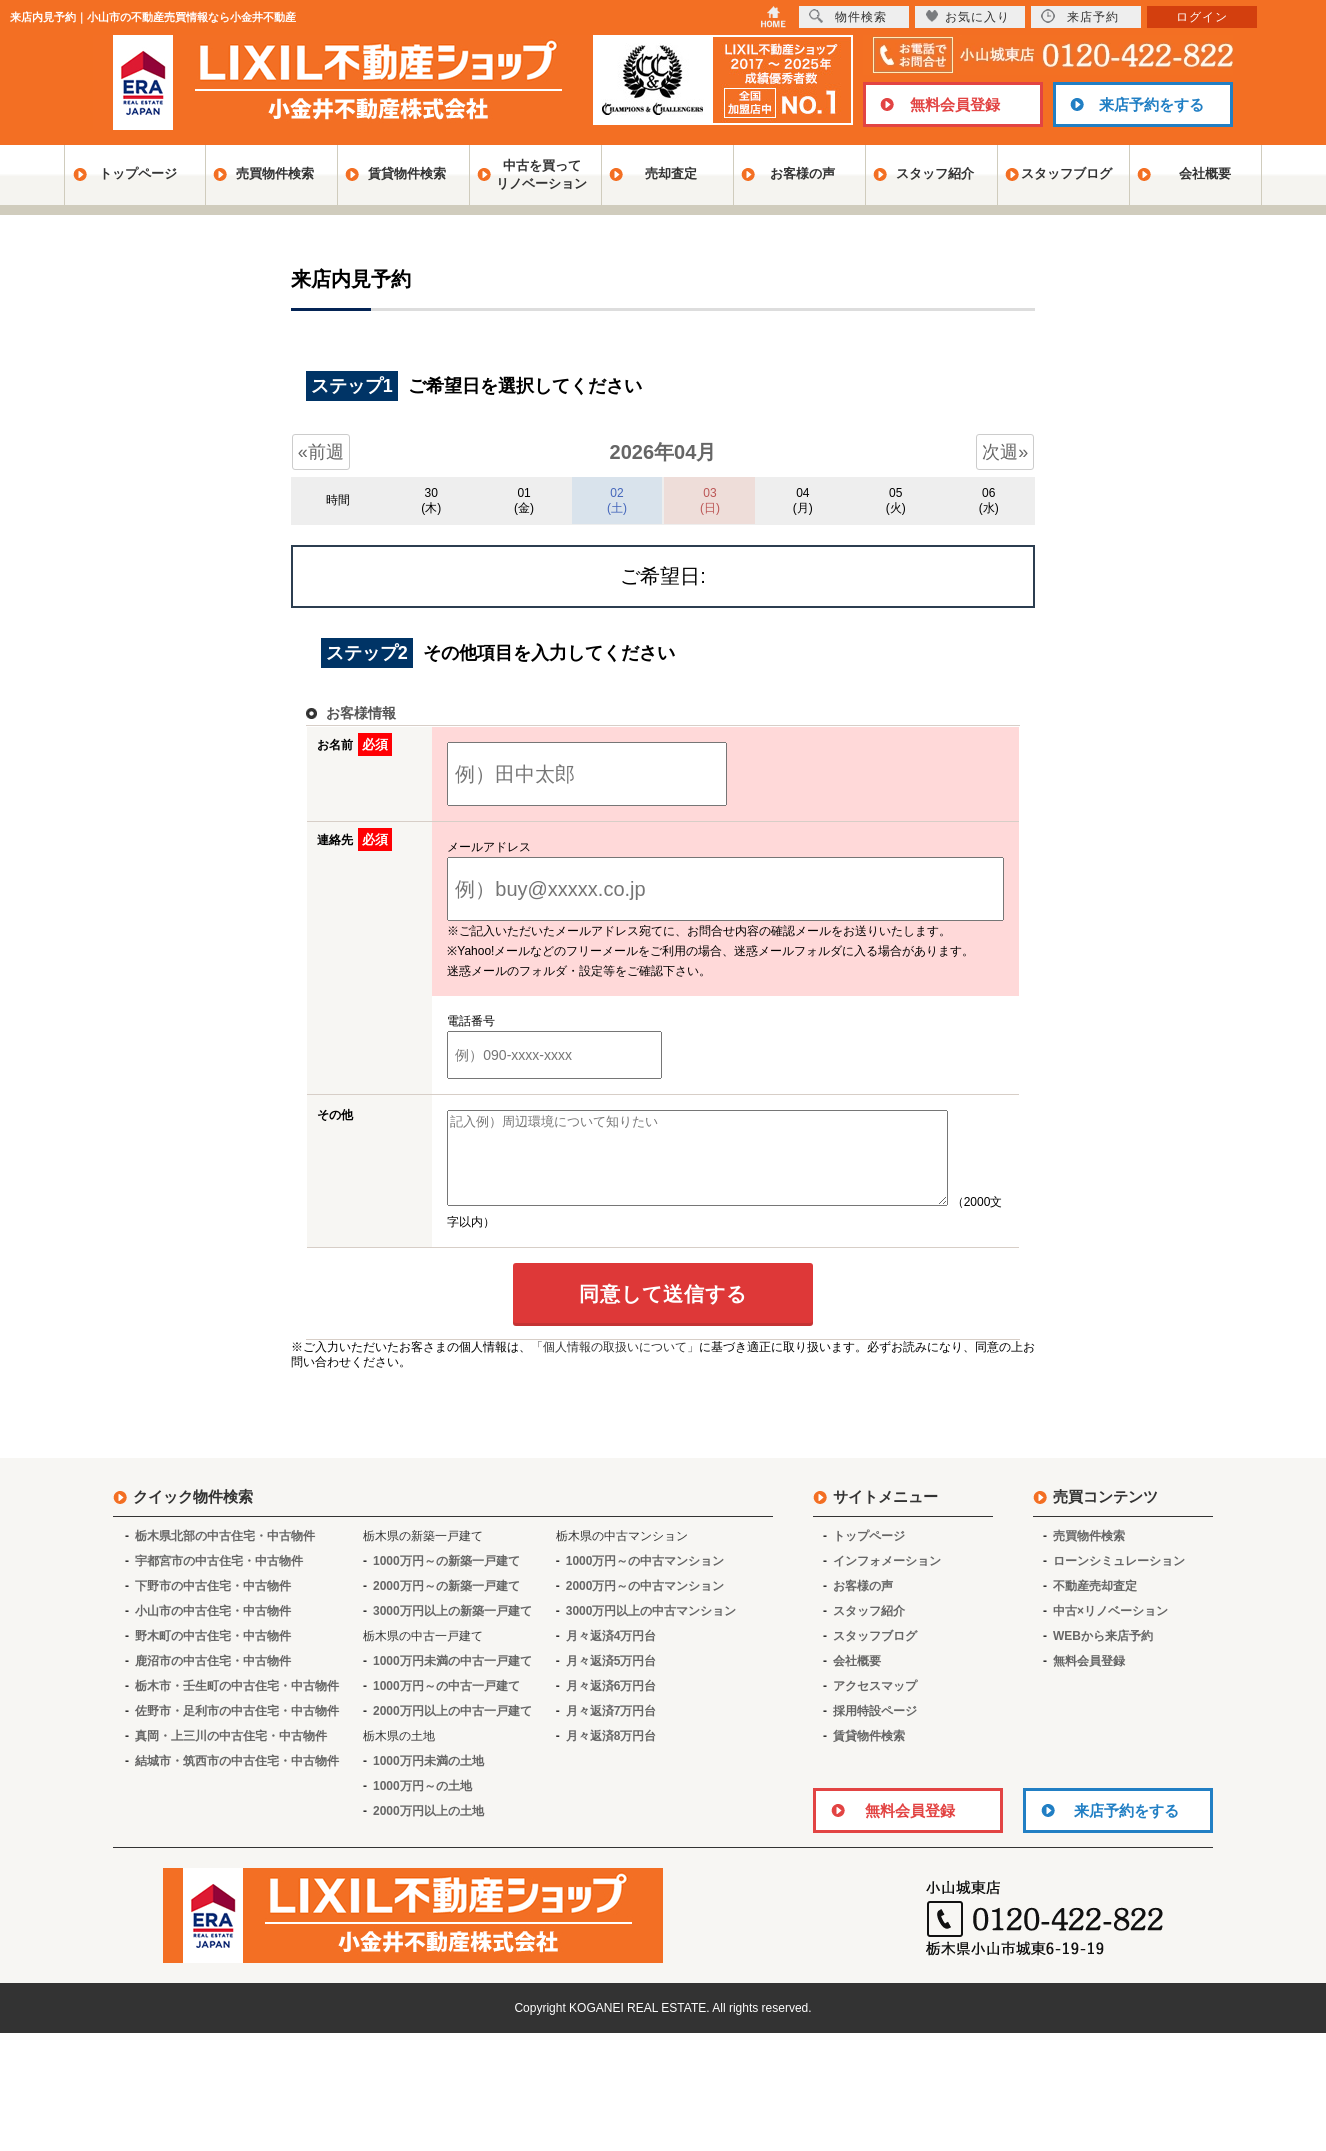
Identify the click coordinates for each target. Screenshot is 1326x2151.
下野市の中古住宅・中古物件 (213, 1604)
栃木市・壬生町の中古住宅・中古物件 (237, 1704)
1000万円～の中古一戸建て (446, 1704)
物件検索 (848, 16)
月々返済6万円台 (611, 1704)
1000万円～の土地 (422, 1804)
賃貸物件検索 (407, 173)
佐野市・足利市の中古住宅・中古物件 (237, 1729)
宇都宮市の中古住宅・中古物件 (219, 1579)
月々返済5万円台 (611, 1679)
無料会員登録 (955, 104)
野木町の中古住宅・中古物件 (213, 1654)
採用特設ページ (875, 1729)
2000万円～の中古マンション (645, 1604)
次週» (1005, 452)
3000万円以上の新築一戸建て (452, 1629)
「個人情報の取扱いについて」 (615, 1365)
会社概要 (1205, 173)
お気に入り (967, 16)
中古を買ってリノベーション (541, 174)
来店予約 (1080, 16)
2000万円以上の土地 (428, 1829)
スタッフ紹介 (935, 173)
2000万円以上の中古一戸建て (452, 1729)
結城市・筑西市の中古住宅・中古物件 (237, 1779)
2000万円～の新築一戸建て (446, 1604)
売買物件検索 (275, 173)
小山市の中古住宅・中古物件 (213, 1629)
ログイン (1202, 17)
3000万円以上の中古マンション (651, 1629)
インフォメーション (887, 1579)
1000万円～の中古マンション (645, 1579)
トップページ (138, 173)
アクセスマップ (875, 1704)
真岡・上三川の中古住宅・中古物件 (231, 1754)
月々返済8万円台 (611, 1754)
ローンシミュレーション (1119, 1579)
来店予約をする (1151, 104)
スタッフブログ (1066, 173)
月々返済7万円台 (611, 1729)
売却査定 (671, 173)
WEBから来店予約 (1103, 1654)
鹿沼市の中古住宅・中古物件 (213, 1679)
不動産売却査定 (1095, 1604)
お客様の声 (802, 173)
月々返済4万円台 (611, 1654)
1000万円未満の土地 (428, 1779)
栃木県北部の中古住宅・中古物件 (225, 1554)
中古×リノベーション (1110, 1629)
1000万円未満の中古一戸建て (452, 1679)
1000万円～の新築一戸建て (446, 1579)
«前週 (321, 452)
